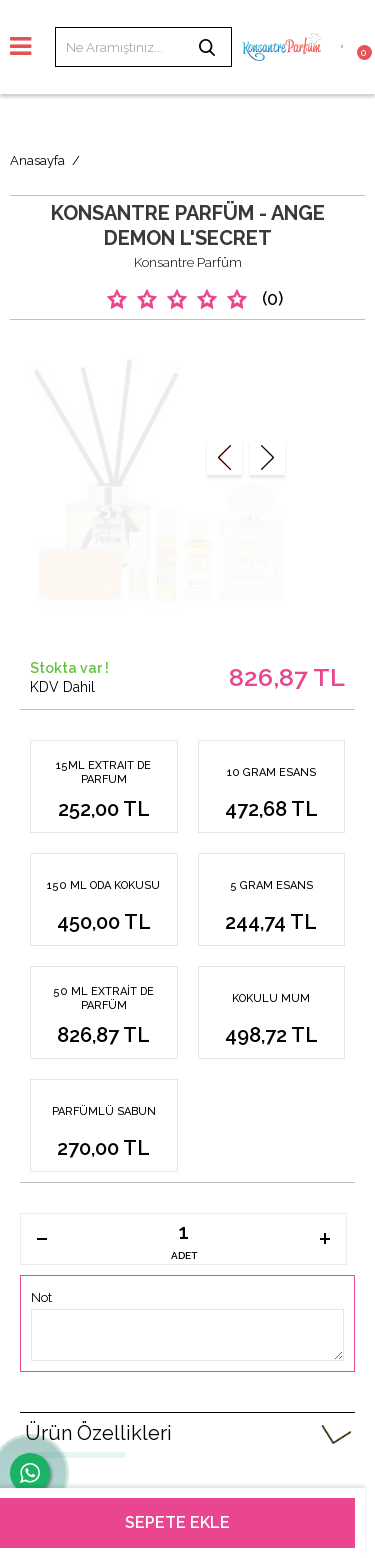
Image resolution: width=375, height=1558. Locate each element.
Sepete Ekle (177, 1522)
